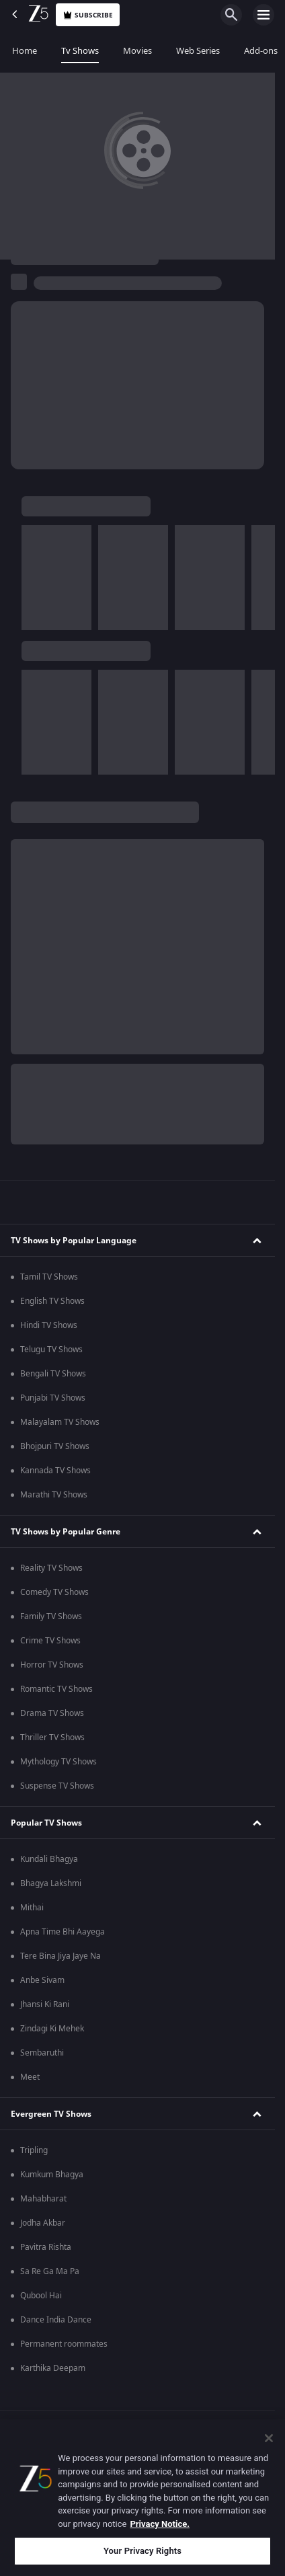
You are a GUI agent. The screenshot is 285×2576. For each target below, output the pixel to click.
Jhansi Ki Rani (44, 2004)
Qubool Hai (41, 2296)
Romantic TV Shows (56, 1689)
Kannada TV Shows (55, 1471)
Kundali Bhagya (49, 1859)
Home (24, 50)
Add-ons (261, 50)
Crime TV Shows (50, 1641)
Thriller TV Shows (52, 1737)
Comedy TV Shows (54, 1592)
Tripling (34, 2150)
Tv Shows (80, 50)
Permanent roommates (64, 2344)
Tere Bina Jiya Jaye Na (60, 1956)
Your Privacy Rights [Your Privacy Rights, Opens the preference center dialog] (142, 2551)
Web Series (198, 50)
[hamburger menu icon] (263, 15)
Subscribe (88, 15)
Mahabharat (43, 2199)
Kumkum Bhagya (51, 2175)
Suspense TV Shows (57, 1786)
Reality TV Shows (51, 1568)
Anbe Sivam (42, 1980)
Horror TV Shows (51, 1665)
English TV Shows (52, 1301)
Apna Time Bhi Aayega (62, 1932)
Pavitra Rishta (45, 2247)
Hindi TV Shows (48, 1325)
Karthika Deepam (52, 2368)
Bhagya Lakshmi (50, 1883)
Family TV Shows (51, 1616)
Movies (137, 50)
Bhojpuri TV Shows (54, 1446)
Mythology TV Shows (58, 1762)
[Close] (269, 2438)
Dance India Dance (55, 2320)
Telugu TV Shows (51, 1349)
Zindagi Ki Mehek (52, 2029)
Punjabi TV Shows (52, 1398)
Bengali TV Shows (53, 1374)
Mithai (32, 1908)
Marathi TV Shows (53, 1495)
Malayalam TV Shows (59, 1422)
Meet (30, 2077)
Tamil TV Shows (49, 1277)
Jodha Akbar (42, 2223)
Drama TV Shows (52, 1713)
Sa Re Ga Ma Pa (49, 2271)
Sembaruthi (42, 2053)
